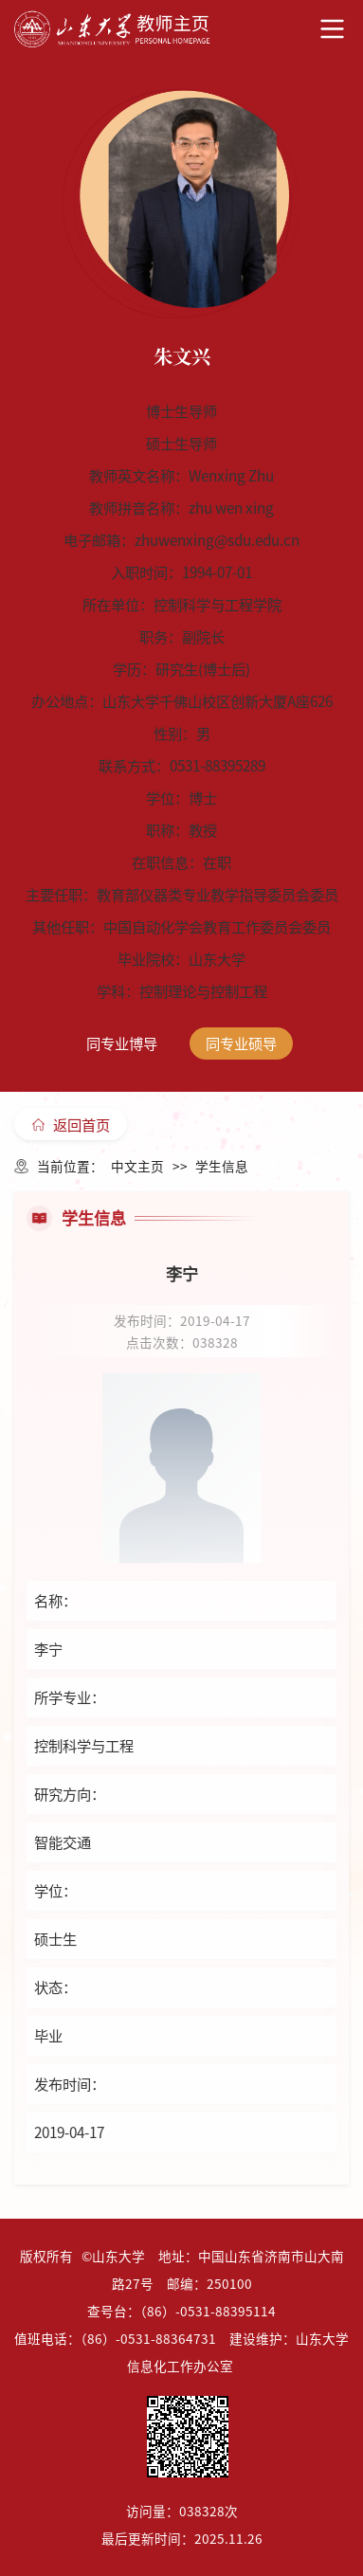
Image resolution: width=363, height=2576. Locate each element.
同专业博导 (121, 1042)
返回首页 (71, 1124)
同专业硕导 (241, 1042)
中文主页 (137, 1165)
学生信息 (221, 1165)
